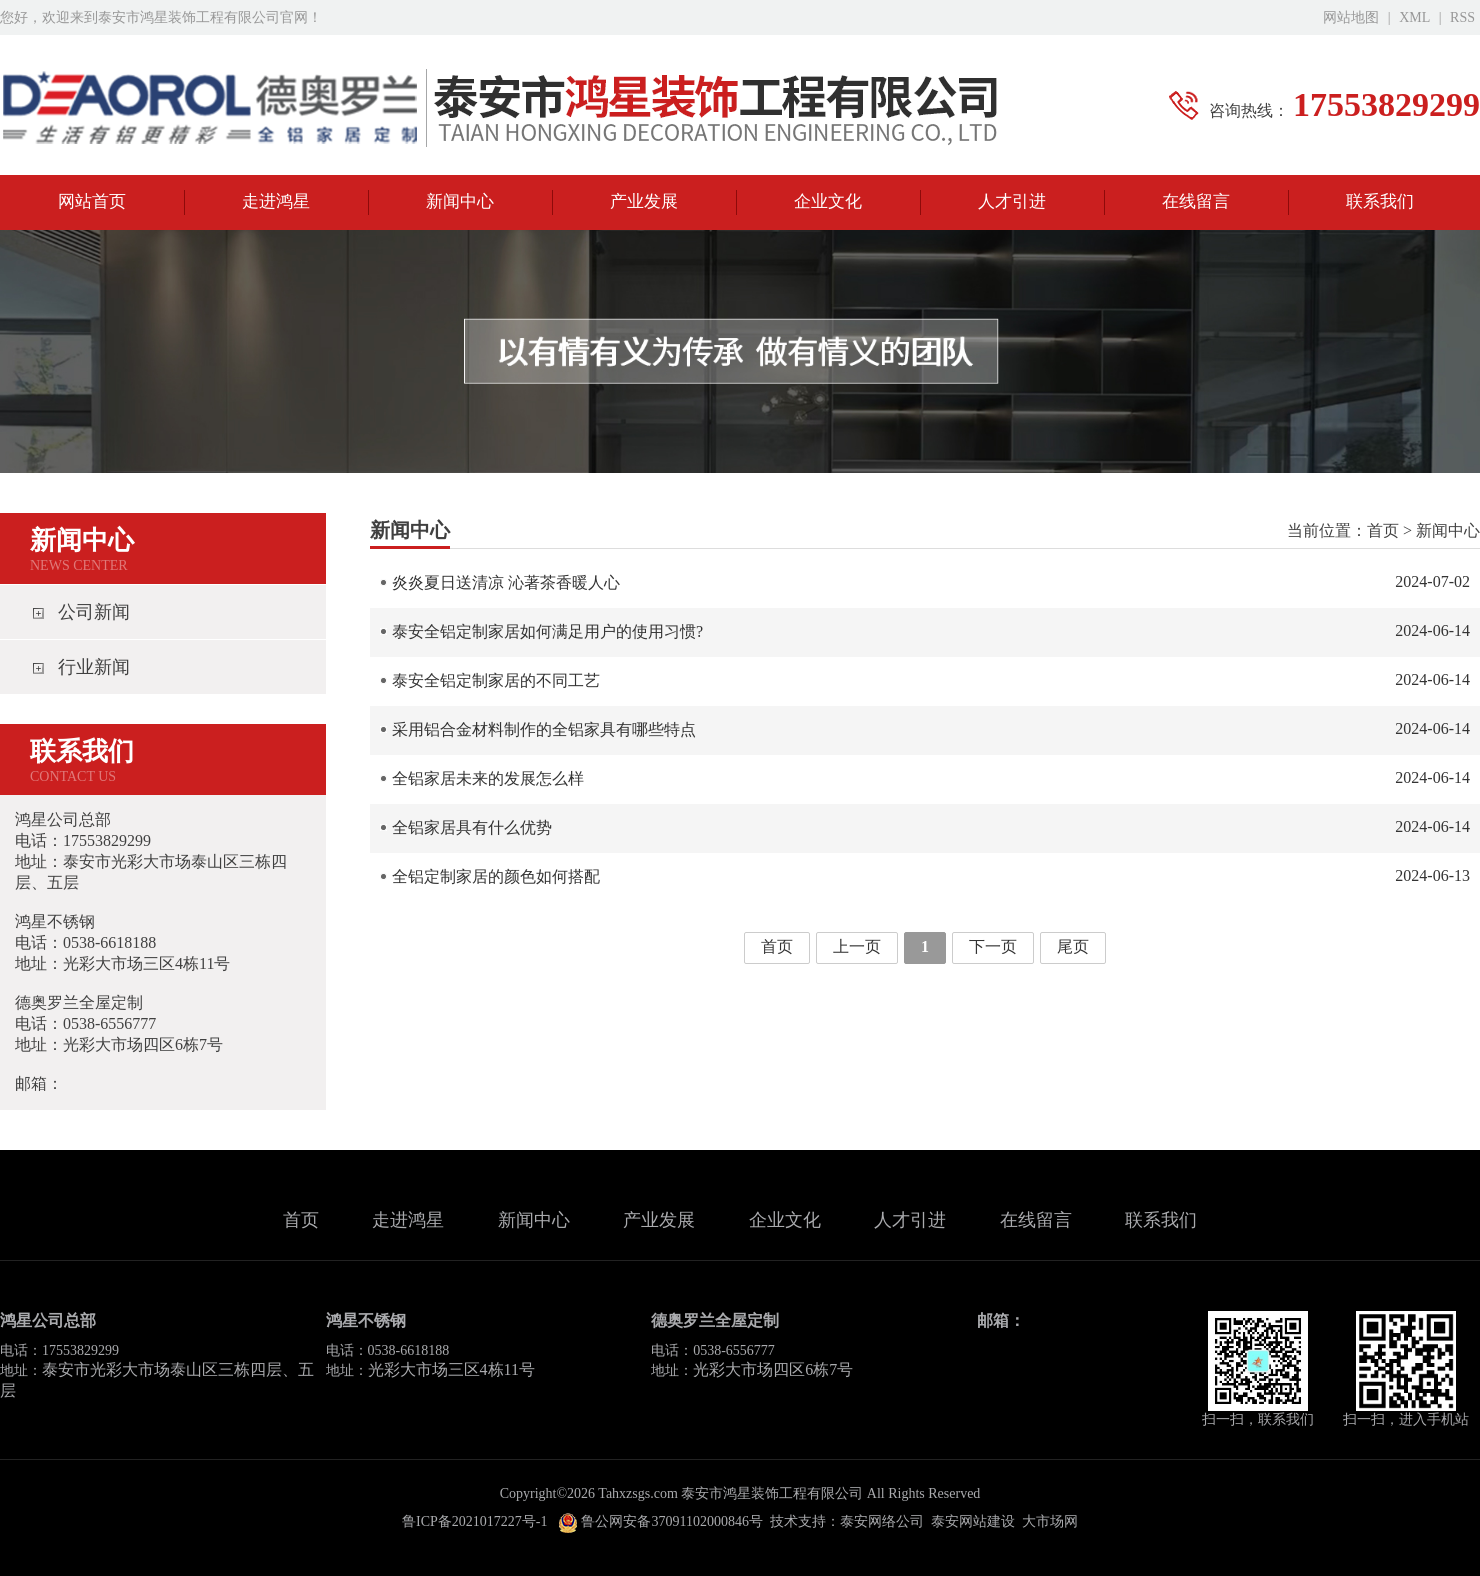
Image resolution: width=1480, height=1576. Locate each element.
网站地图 (1351, 17)
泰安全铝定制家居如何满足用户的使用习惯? (931, 631)
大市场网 (1050, 1521)
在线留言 (1196, 201)
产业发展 (644, 201)
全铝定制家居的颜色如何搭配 (931, 876)
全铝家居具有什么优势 (931, 827)
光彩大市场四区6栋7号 (773, 1369)
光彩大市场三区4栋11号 (451, 1369)
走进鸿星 (276, 201)
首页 (1383, 530)
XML (1414, 17)
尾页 (1073, 946)
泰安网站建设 (973, 1521)
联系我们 (1380, 201)
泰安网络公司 (882, 1521)
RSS (1462, 17)
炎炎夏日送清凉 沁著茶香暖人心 (931, 582)
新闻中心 (460, 201)
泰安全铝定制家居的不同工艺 (931, 680)
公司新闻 (94, 612)
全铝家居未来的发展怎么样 (931, 778)
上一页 (857, 946)
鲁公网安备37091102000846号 (660, 1521)
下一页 (993, 946)
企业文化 (828, 201)
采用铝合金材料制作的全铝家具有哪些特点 (931, 729)
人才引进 (1012, 201)
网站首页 (92, 201)
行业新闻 (94, 667)
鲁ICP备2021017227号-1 (474, 1521)
